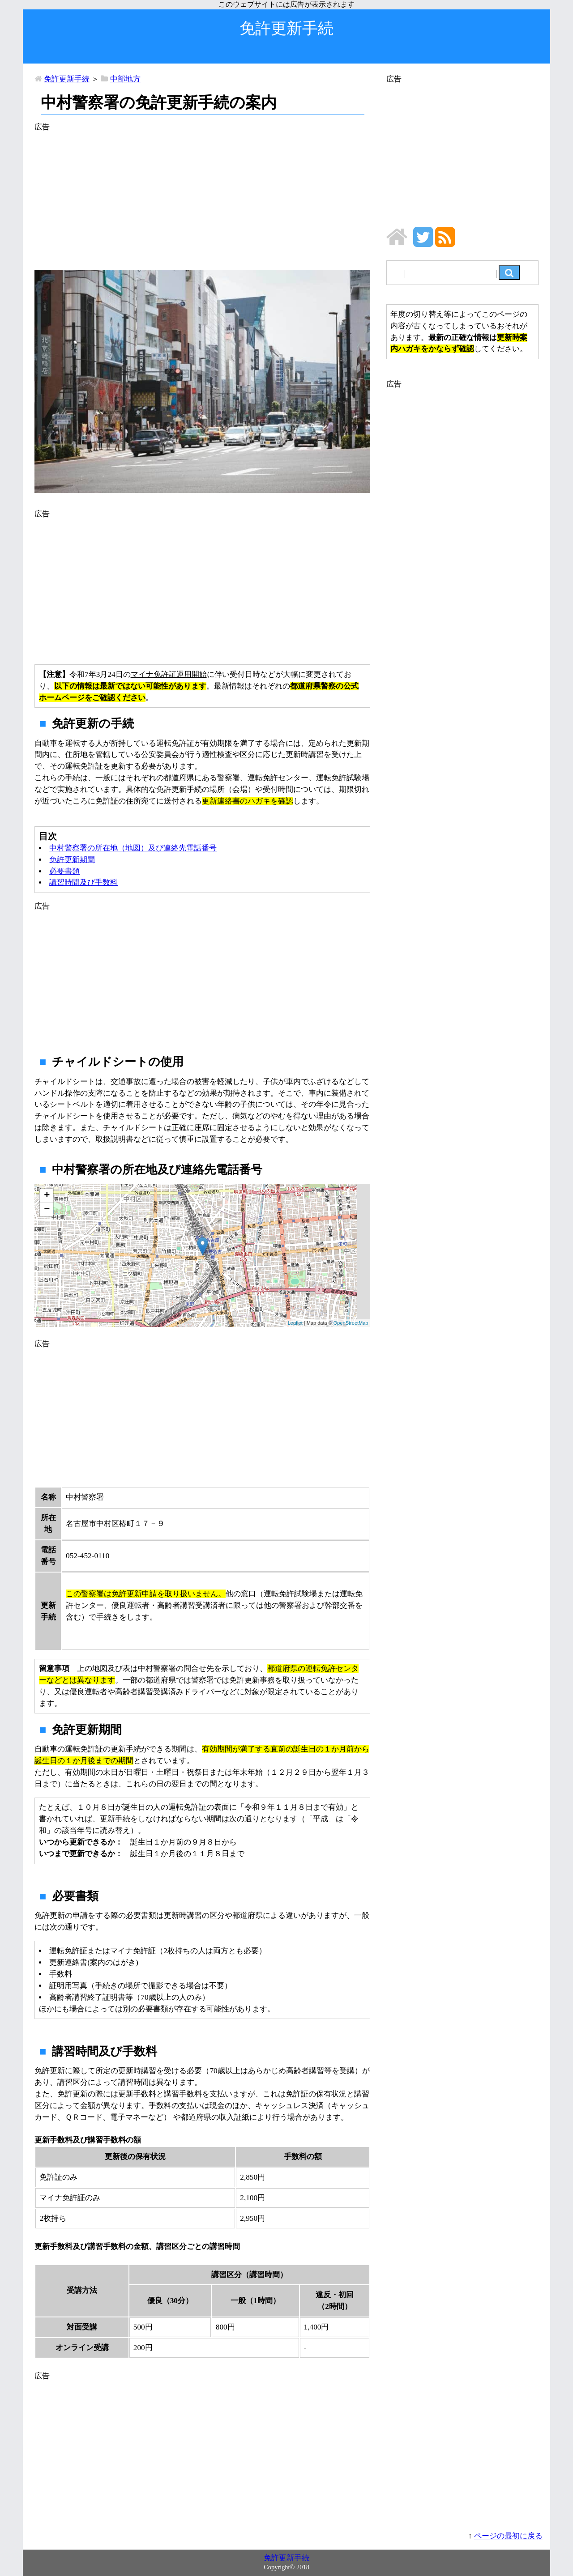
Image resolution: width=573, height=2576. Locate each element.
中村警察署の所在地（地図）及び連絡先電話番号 (133, 848)
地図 (201, 1255)
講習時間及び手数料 (83, 882)
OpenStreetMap (351, 1323)
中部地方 (125, 79)
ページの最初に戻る (508, 2536)
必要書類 (64, 871)
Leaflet (295, 1323)
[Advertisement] (202, 195)
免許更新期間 (72, 859)
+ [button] (47, 1196)
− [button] (47, 1209)
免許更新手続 (67, 79)
